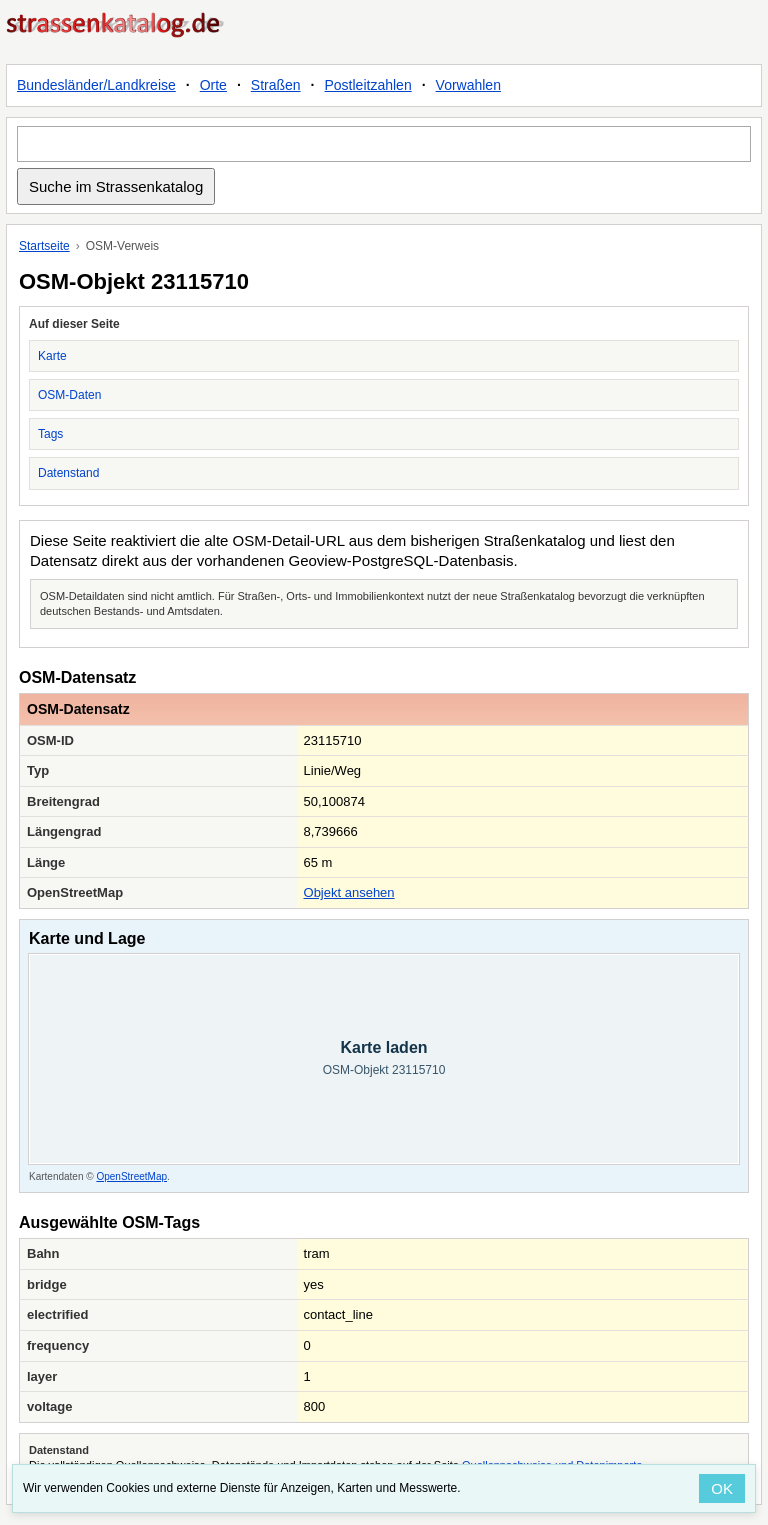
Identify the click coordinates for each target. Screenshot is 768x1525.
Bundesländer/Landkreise (96, 85)
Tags (50, 434)
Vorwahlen (468, 85)
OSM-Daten (69, 395)
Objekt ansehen (349, 892)
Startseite (44, 246)
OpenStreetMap (131, 1176)
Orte (213, 85)
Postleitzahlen (368, 85)
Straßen (276, 85)
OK (722, 1488)
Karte (52, 356)
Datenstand (68, 473)
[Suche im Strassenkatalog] (384, 144)
